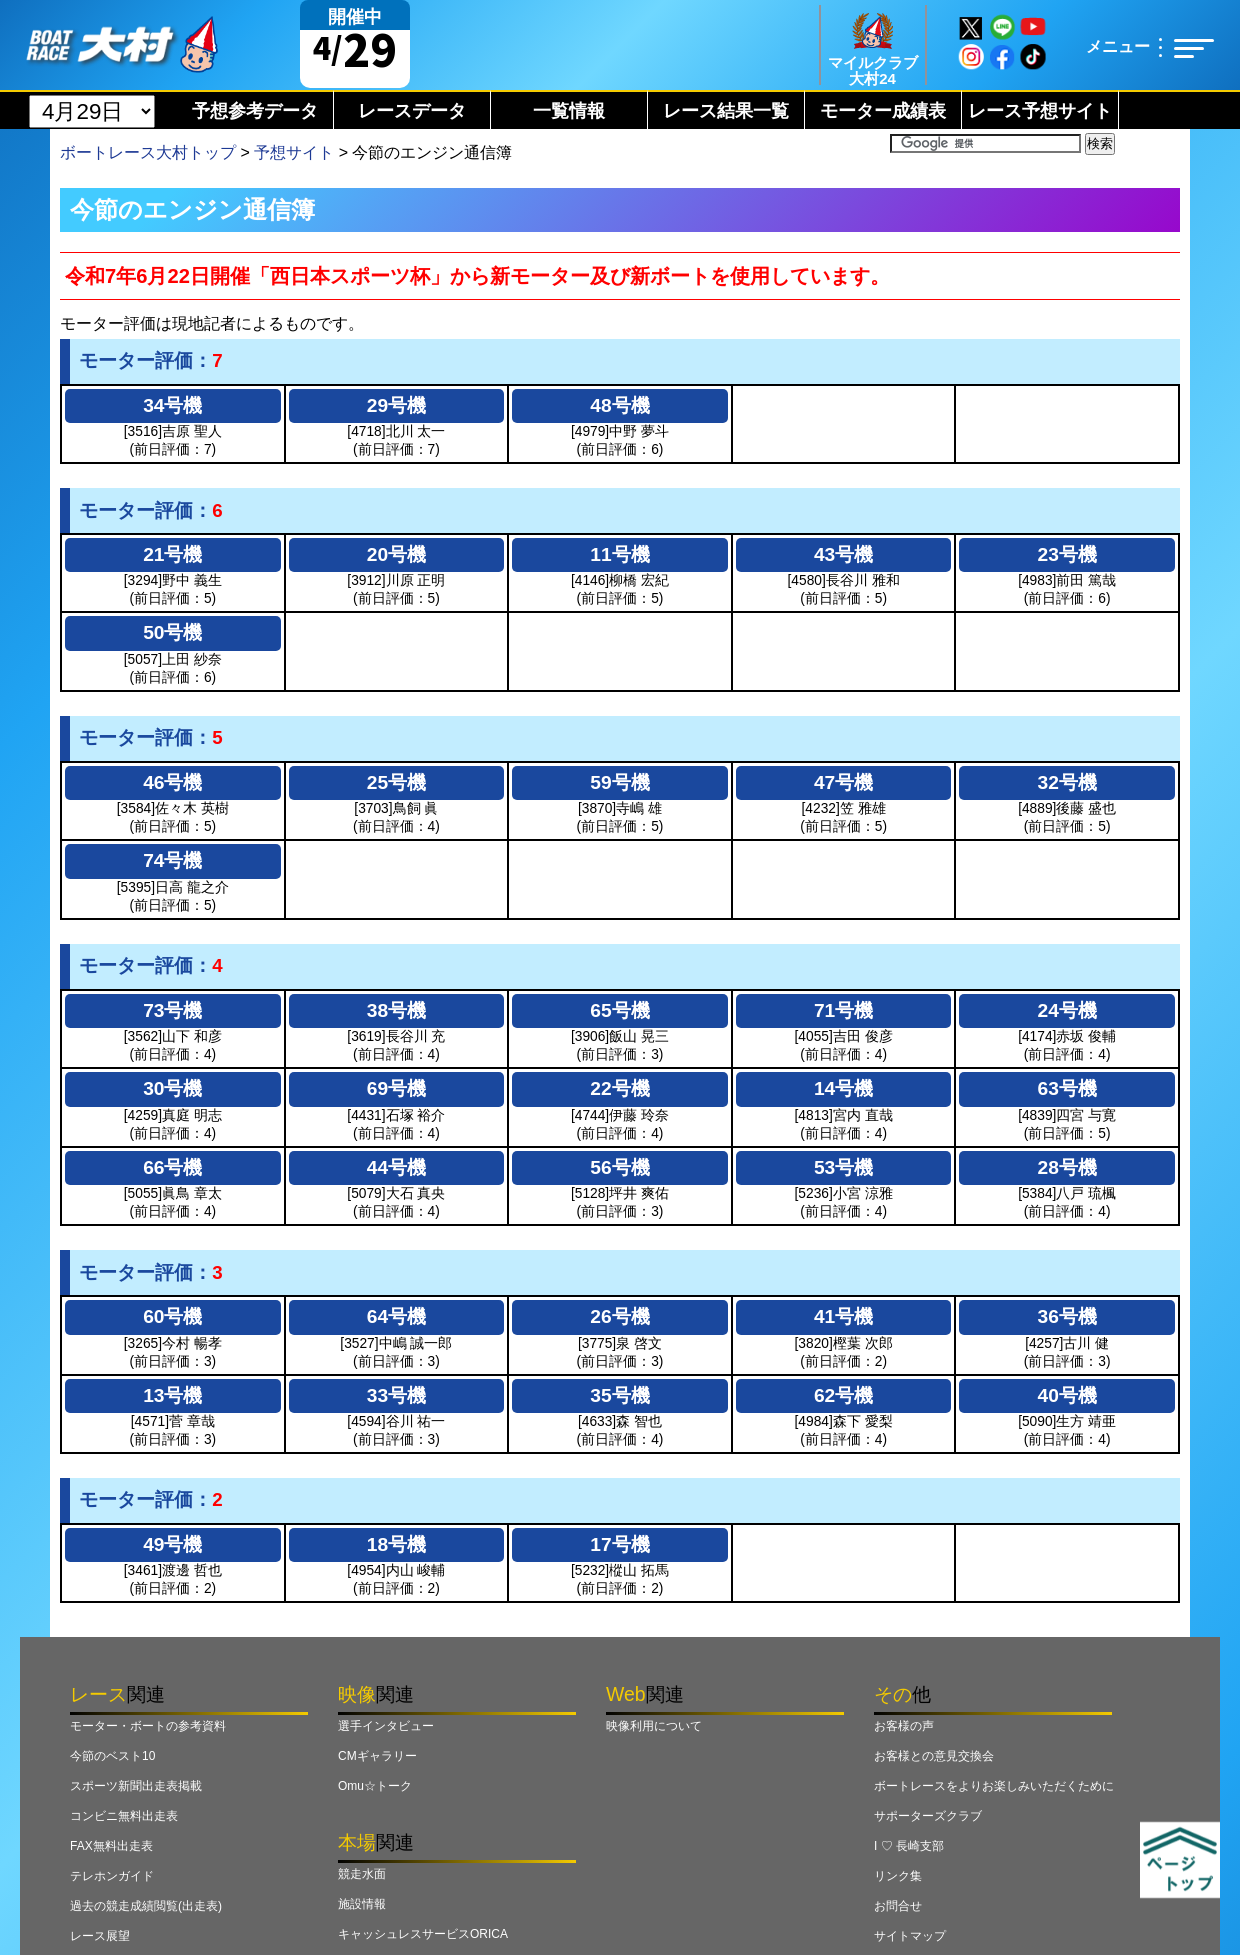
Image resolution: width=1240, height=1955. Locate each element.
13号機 (172, 1395)
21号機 (172, 554)
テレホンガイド (112, 1876)
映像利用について (654, 1726)
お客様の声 (904, 1726)
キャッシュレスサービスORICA (423, 1934)
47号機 (843, 782)
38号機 (396, 1010)
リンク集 (898, 1876)
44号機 (396, 1167)
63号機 (1067, 1088)
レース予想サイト (1040, 111)
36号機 (1067, 1316)
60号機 (172, 1316)
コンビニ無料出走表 (124, 1816)
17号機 (619, 1544)
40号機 (1067, 1395)
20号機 (396, 554)
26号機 (619, 1316)
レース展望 (100, 1936)
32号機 (1067, 782)
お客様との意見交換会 (934, 1756)
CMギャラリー (377, 1756)
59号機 (619, 782)
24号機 (1067, 1010)
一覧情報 (569, 111)
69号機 (396, 1088)
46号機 (172, 782)
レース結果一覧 (726, 111)
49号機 (172, 1544)
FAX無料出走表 (111, 1846)
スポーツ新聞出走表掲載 (136, 1786)
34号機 (172, 405)
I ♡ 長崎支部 (909, 1846)
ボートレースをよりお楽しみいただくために (994, 1786)
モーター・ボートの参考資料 (148, 1726)
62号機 (843, 1395)
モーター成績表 (883, 111)
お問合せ (898, 1906)
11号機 (619, 554)
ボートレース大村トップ (148, 152)
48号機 (619, 405)
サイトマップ (910, 1936)
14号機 (843, 1088)
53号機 (843, 1167)
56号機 (619, 1167)
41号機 (843, 1316)
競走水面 (362, 1874)
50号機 (172, 632)
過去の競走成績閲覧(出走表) (146, 1906)
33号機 (396, 1395)
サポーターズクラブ (928, 1816)
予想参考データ (255, 111)
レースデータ (412, 111)
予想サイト (294, 152)
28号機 (1067, 1167)
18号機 (396, 1544)
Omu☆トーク (375, 1786)
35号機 (619, 1395)
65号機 (619, 1010)
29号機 (396, 405)
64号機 (396, 1316)
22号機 (619, 1088)
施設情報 (362, 1904)
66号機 (172, 1167)
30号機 (172, 1088)
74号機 (172, 860)
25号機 (396, 782)
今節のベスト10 (112, 1756)
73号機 (172, 1010)
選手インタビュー (386, 1726)
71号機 (843, 1010)
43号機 (843, 554)
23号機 (1067, 554)
